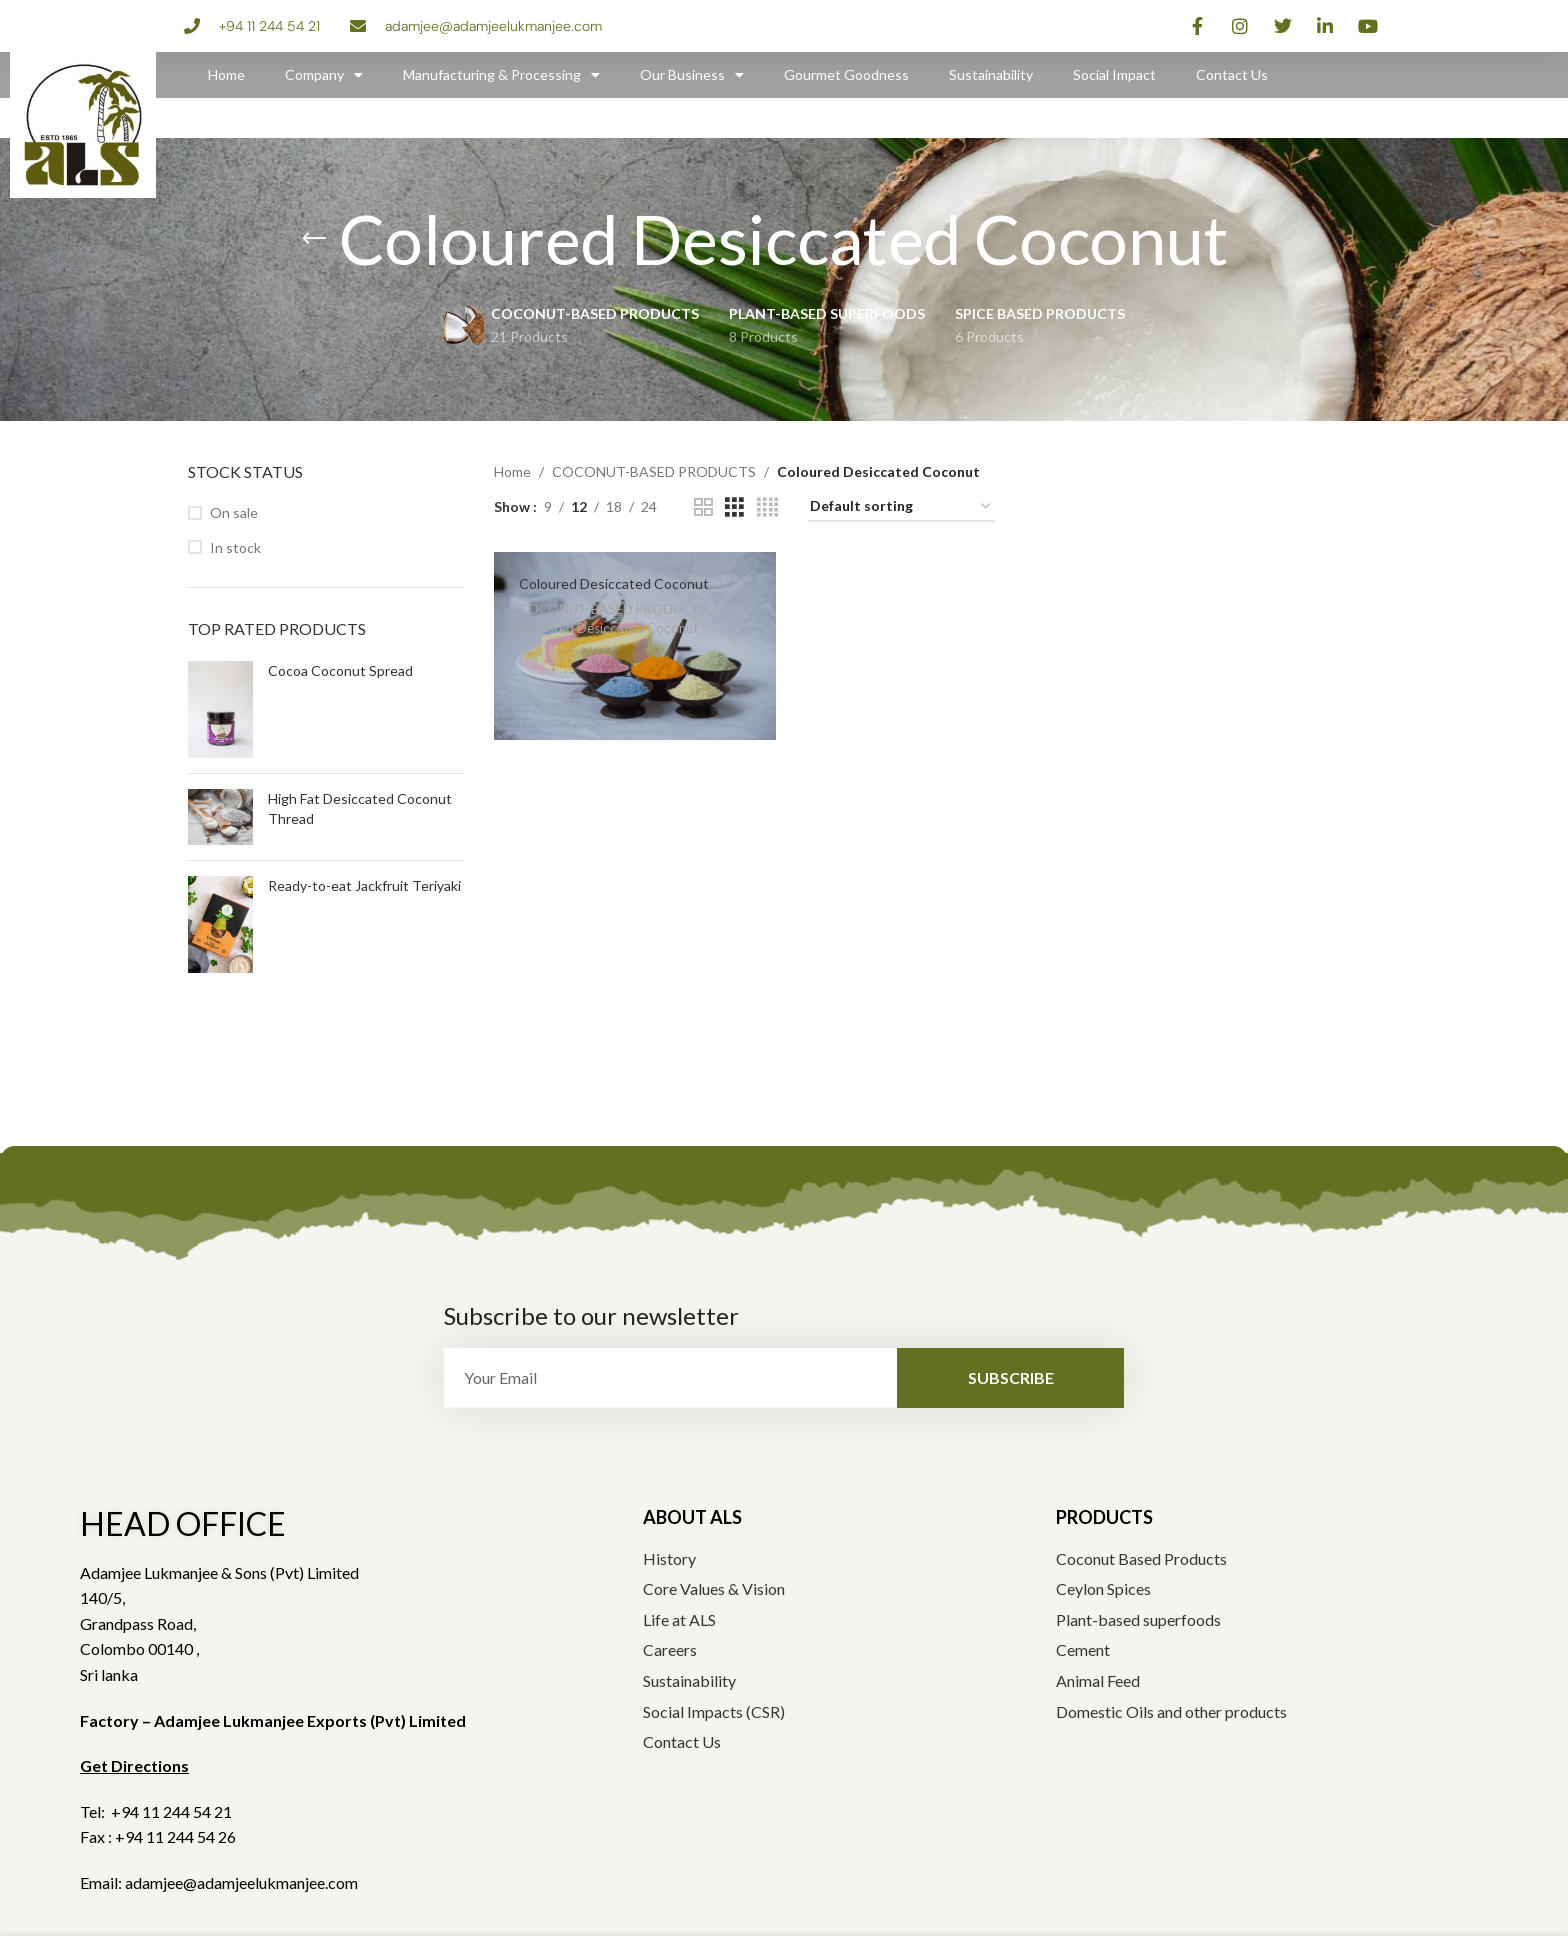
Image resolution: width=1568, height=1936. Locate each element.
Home (226, 74)
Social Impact (1114, 74)
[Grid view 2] (703, 507)
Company (324, 75)
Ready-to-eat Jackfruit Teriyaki (364, 885)
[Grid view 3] (734, 507)
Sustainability (991, 74)
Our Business (692, 75)
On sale (234, 512)
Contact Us (1232, 74)
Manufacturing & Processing (501, 75)
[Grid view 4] (767, 507)
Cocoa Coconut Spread (340, 670)
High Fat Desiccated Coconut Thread (360, 808)
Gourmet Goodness (846, 74)
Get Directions (134, 1765)
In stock (235, 547)
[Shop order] (901, 507)
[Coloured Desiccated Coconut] (635, 646)
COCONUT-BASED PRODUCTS (654, 471)
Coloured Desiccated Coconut (614, 583)
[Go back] (314, 239)
